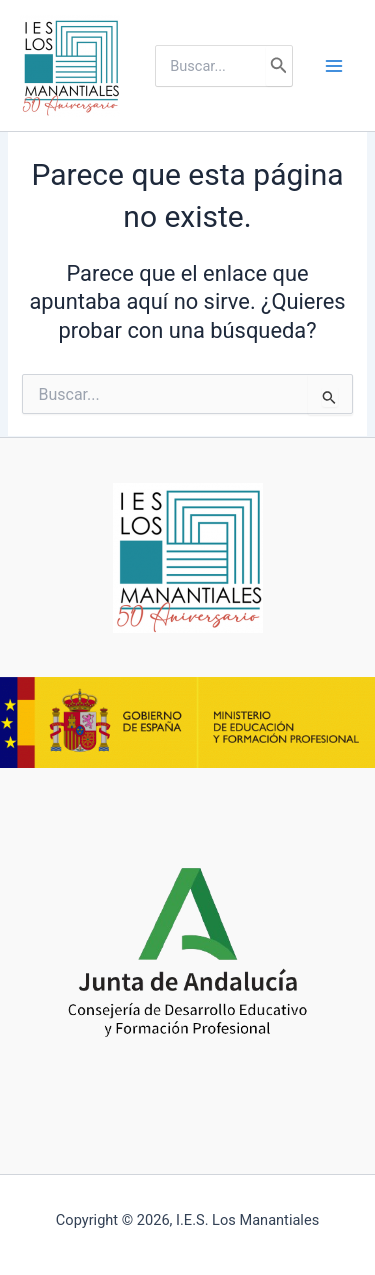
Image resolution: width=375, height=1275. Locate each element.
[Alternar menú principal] (334, 66)
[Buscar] (279, 66)
